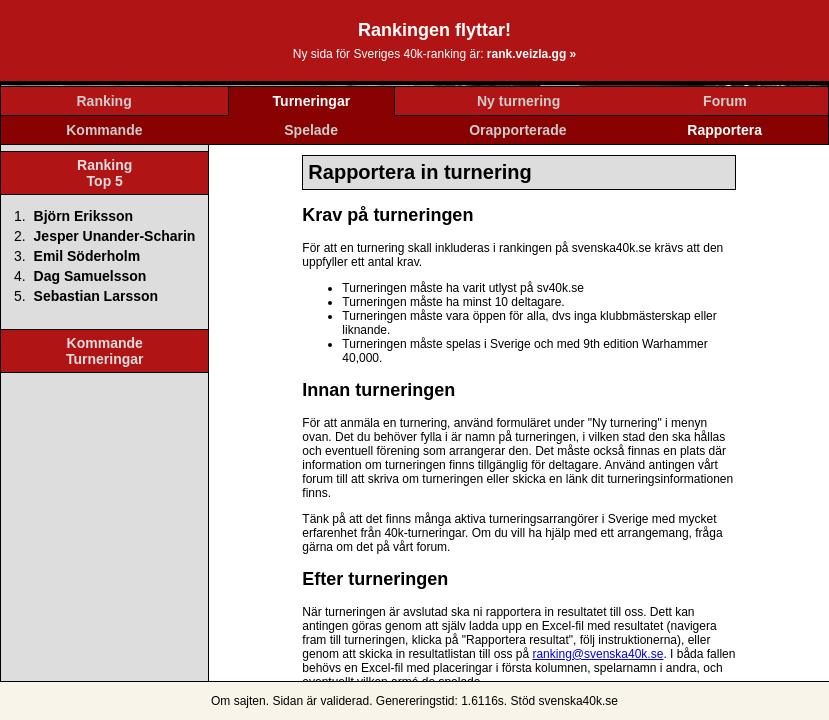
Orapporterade (517, 130)
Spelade (311, 130)
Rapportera (724, 130)
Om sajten (238, 701)
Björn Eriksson (84, 216)
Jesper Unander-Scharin (115, 236)
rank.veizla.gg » (531, 54)
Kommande (104, 130)
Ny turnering (518, 101)
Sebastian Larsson (96, 296)
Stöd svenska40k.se (564, 701)
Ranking (104, 101)
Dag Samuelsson (90, 276)
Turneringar (312, 101)
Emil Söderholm (87, 256)
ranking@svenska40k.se (597, 654)
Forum (725, 101)
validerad (344, 701)
